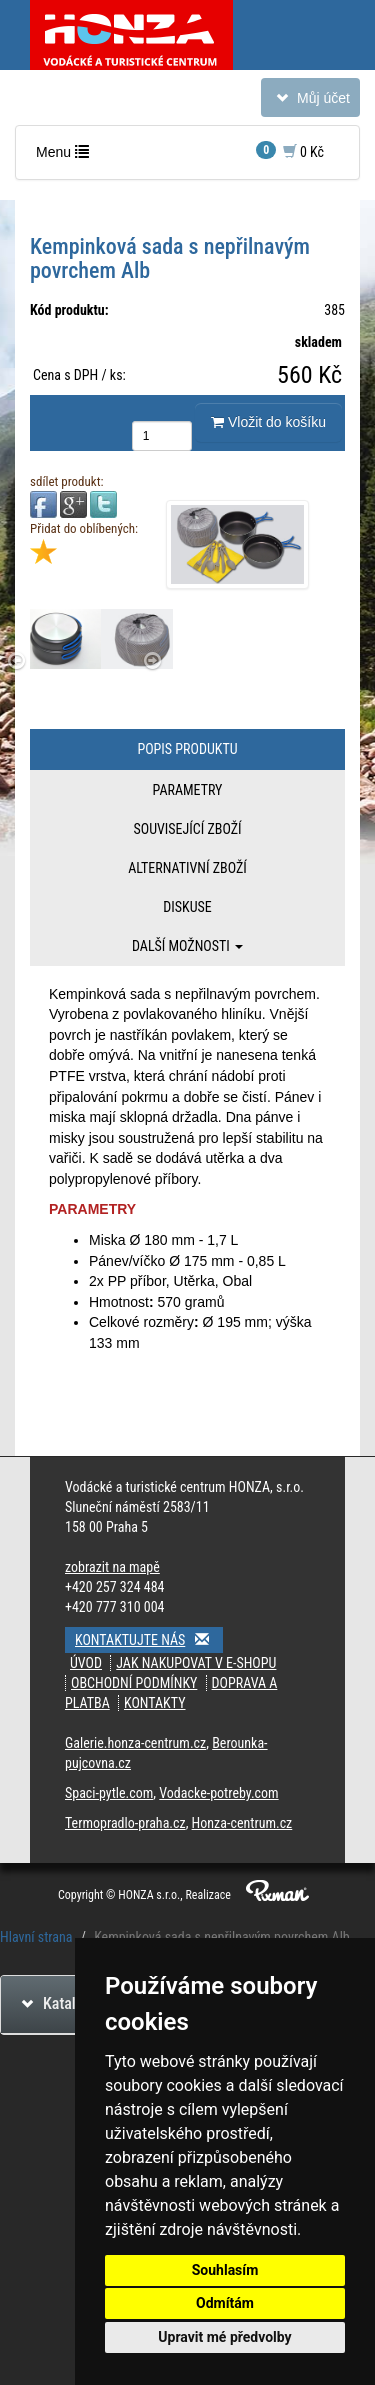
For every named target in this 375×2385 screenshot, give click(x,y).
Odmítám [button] (225, 2303)
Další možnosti (187, 946)
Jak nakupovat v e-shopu (196, 1663)
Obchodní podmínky (134, 1683)
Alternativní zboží (187, 868)
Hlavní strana (36, 1937)
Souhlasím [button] (225, 2270)
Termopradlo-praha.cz (125, 1823)
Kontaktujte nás (149, 1639)
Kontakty (155, 1703)
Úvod (86, 1663)
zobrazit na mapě (112, 1567)
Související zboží (187, 829)
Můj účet (310, 101)
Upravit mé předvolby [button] (224, 2337)
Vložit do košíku (268, 422)
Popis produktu (187, 749)
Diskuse (187, 907)
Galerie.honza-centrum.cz (135, 1743)
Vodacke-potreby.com (218, 1793)
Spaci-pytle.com (109, 1793)
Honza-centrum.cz (242, 1823)
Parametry (188, 790)
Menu (67, 156)
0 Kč (290, 150)
